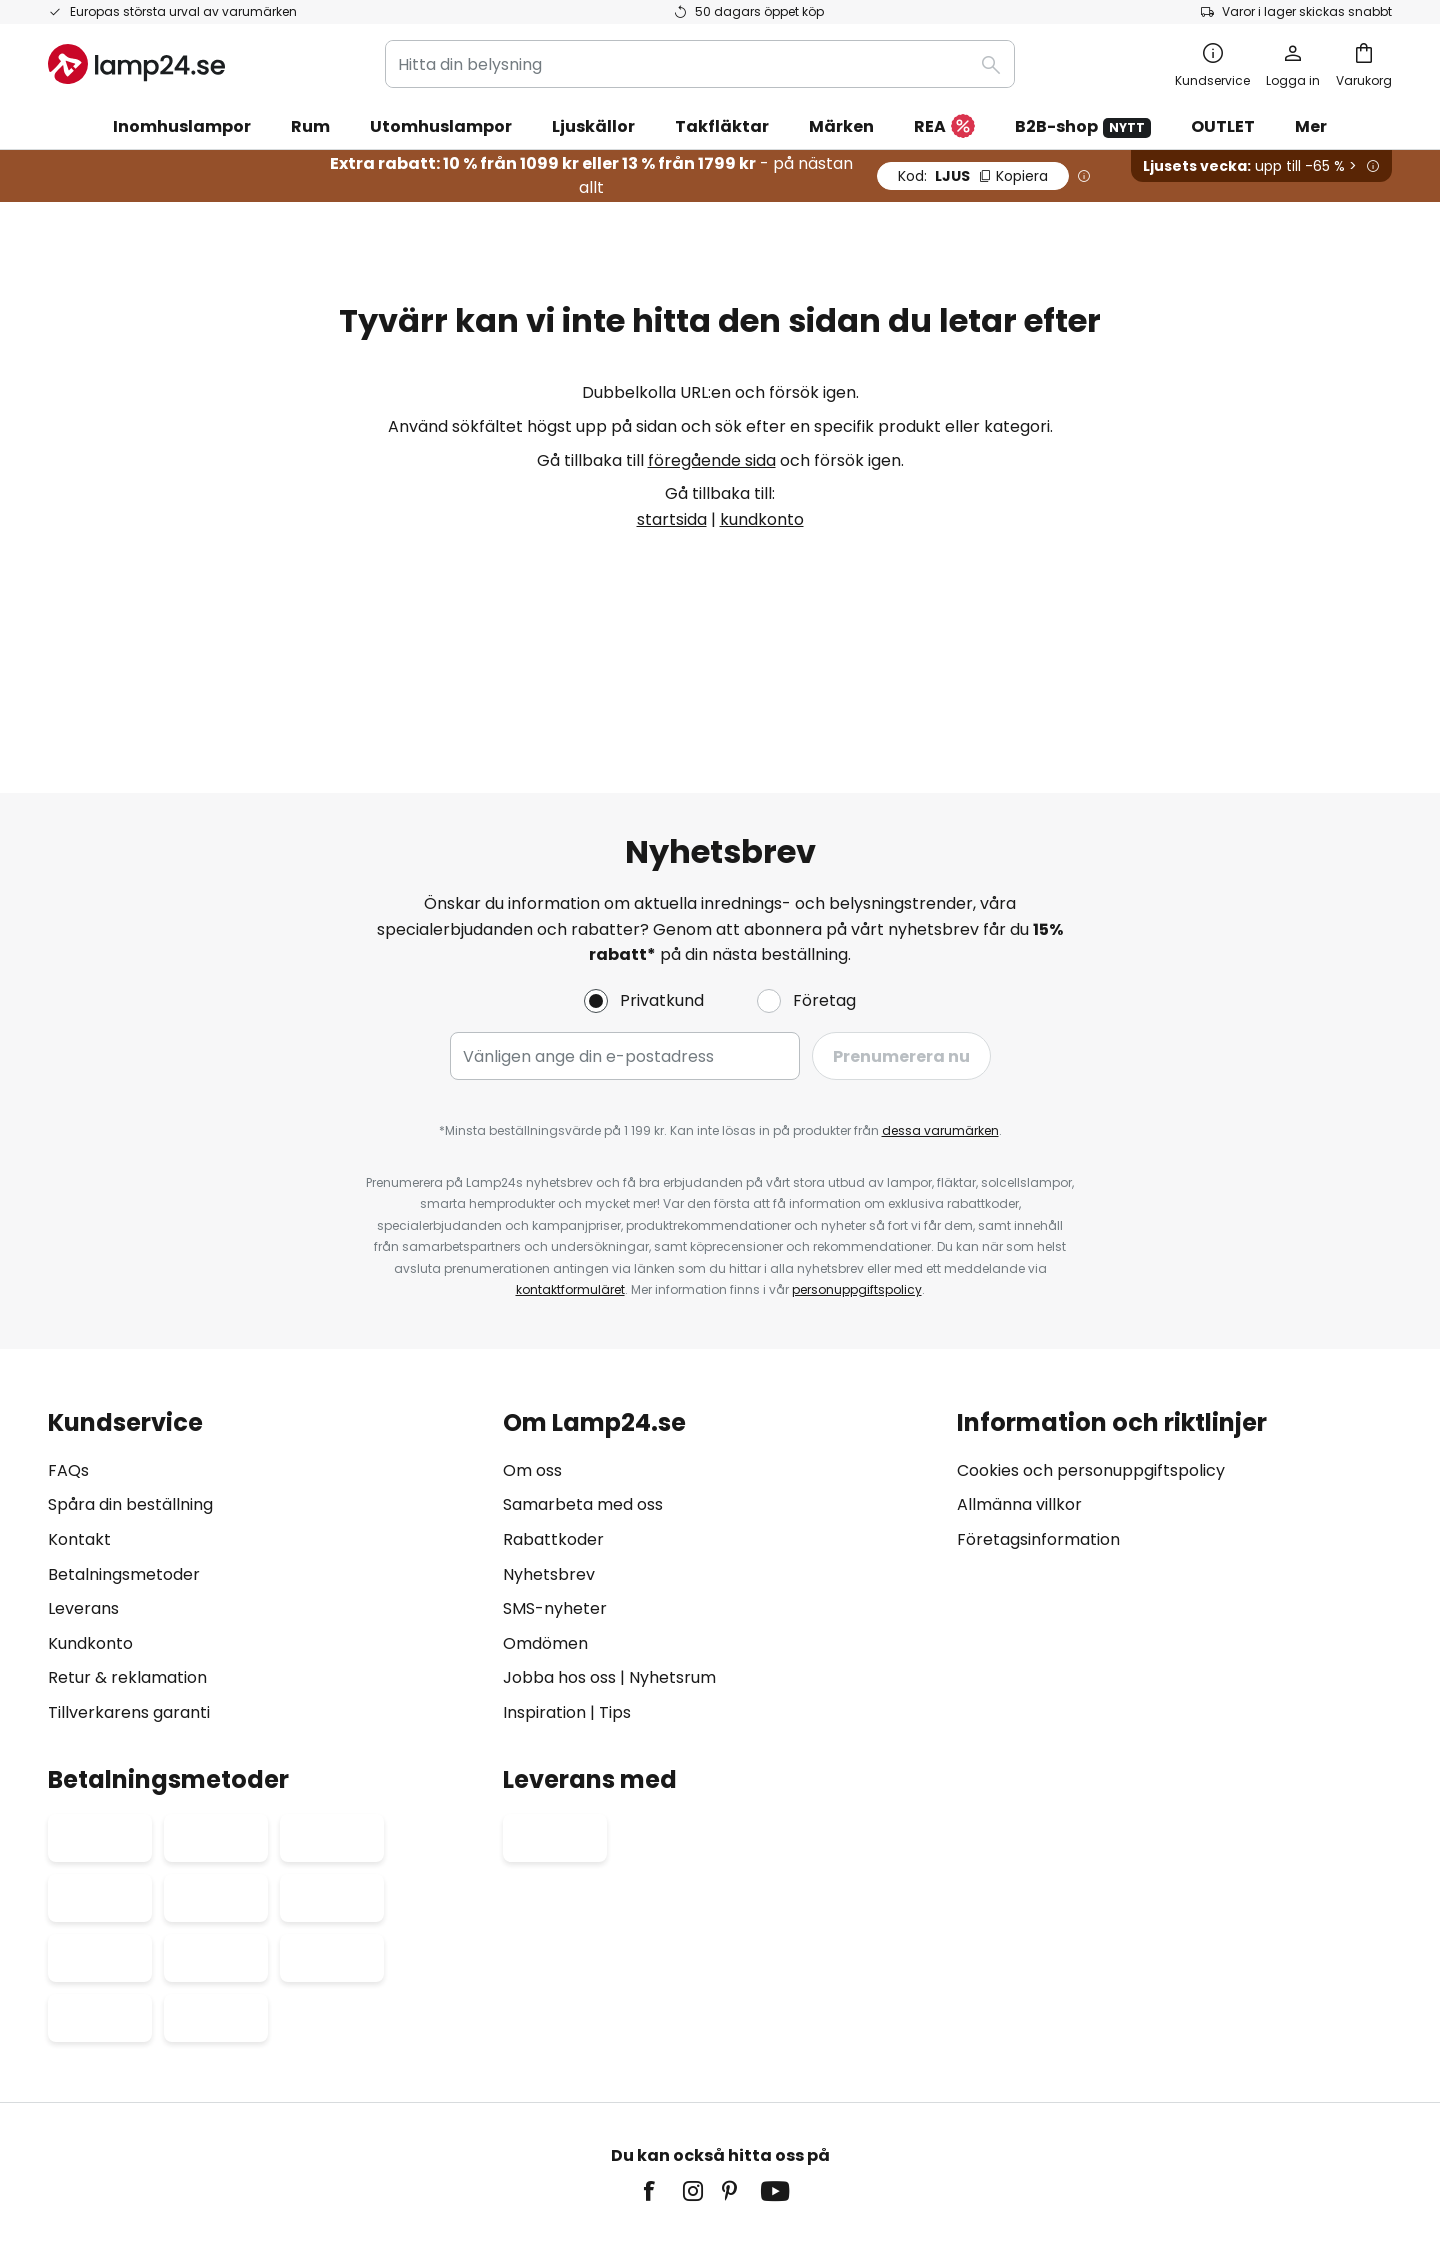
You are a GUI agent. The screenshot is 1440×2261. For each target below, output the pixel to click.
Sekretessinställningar (357, 2119)
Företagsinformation (1038, 1427)
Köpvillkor (603, 2119)
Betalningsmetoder (124, 1461)
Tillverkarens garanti (129, 1600)
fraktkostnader (774, 2180)
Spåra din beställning (130, 1392)
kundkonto (762, 519)
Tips (615, 1600)
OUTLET (1223, 126)
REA (944, 127)
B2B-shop (1083, 126)
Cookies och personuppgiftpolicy (745, 2119)
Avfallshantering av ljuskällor (1062, 2119)
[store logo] (136, 64)
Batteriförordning (910, 2119)
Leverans (83, 1496)
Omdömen (545, 1530)
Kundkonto (90, 1530)
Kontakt (79, 1427)
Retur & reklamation (127, 1565)
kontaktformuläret (570, 1177)
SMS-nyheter (555, 1496)
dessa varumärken (940, 1018)
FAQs (68, 1357)
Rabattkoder (553, 1427)
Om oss (532, 1357)
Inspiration (544, 1600)
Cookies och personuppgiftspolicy (1091, 1357)
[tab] (265, 1455)
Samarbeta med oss (583, 1392)
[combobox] (700, 64)
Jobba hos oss (559, 1565)
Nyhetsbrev (549, 1461)
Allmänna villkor (1019, 1392)
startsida (672, 519)
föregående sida (712, 460)
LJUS (973, 176)
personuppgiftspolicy (857, 1177)
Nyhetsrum (672, 1565)
